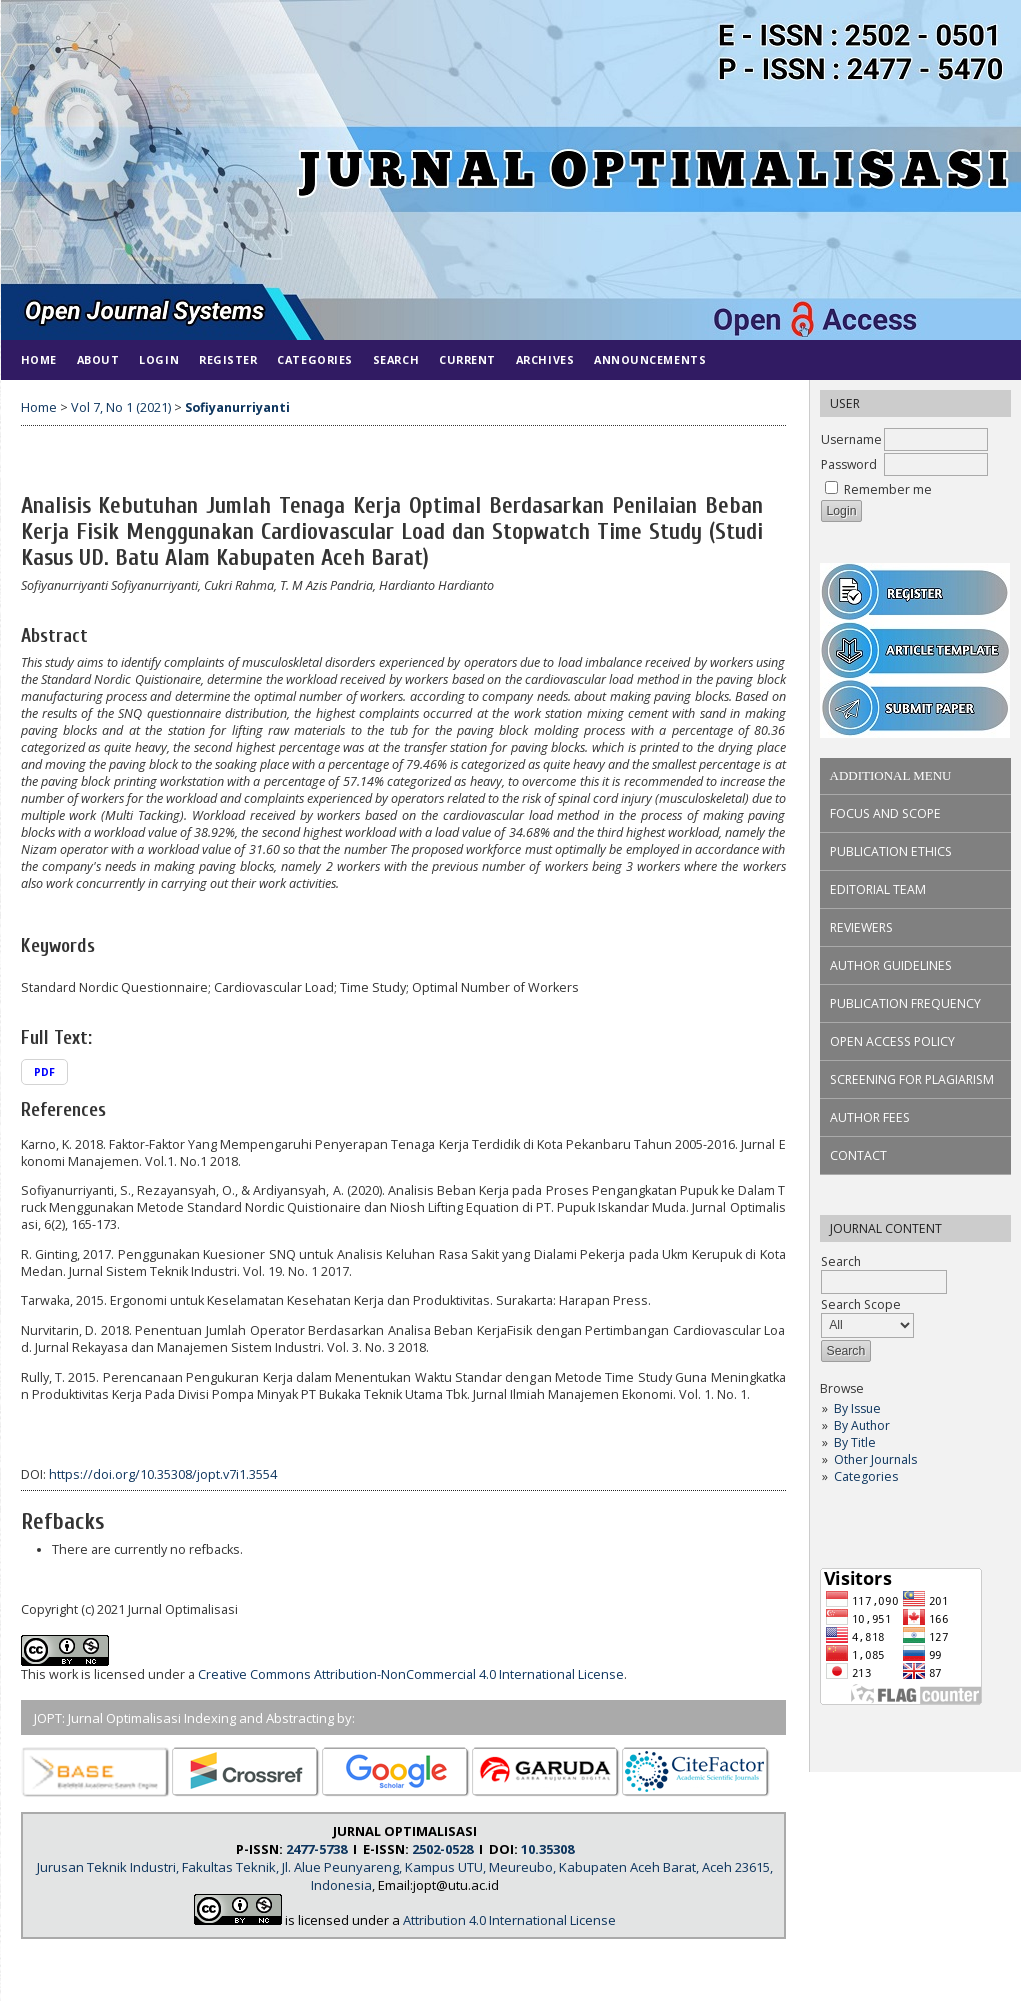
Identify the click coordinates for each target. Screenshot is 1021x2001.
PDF (44, 1072)
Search (396, 359)
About (98, 359)
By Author (862, 1425)
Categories (866, 1476)
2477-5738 (316, 1849)
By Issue (857, 1408)
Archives (545, 359)
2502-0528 (442, 1849)
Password (849, 464)
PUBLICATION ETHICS (891, 851)
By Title (855, 1442)
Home (39, 359)
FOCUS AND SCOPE (885, 813)
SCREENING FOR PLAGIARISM (912, 1079)
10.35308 (547, 1849)
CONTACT (858, 1155)
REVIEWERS (861, 927)
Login (159, 359)
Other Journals (875, 1459)
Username (851, 439)
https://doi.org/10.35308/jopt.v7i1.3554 (163, 1474)
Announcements (650, 359)
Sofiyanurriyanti (237, 407)
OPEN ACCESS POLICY (892, 1041)
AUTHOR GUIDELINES (891, 965)
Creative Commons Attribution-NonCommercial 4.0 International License (411, 1674)
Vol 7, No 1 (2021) (121, 407)
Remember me (888, 489)
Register (228, 359)
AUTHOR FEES (870, 1117)
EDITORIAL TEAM (878, 889)
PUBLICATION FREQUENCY (905, 1003)
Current (467, 359)
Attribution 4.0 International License (509, 1920)
